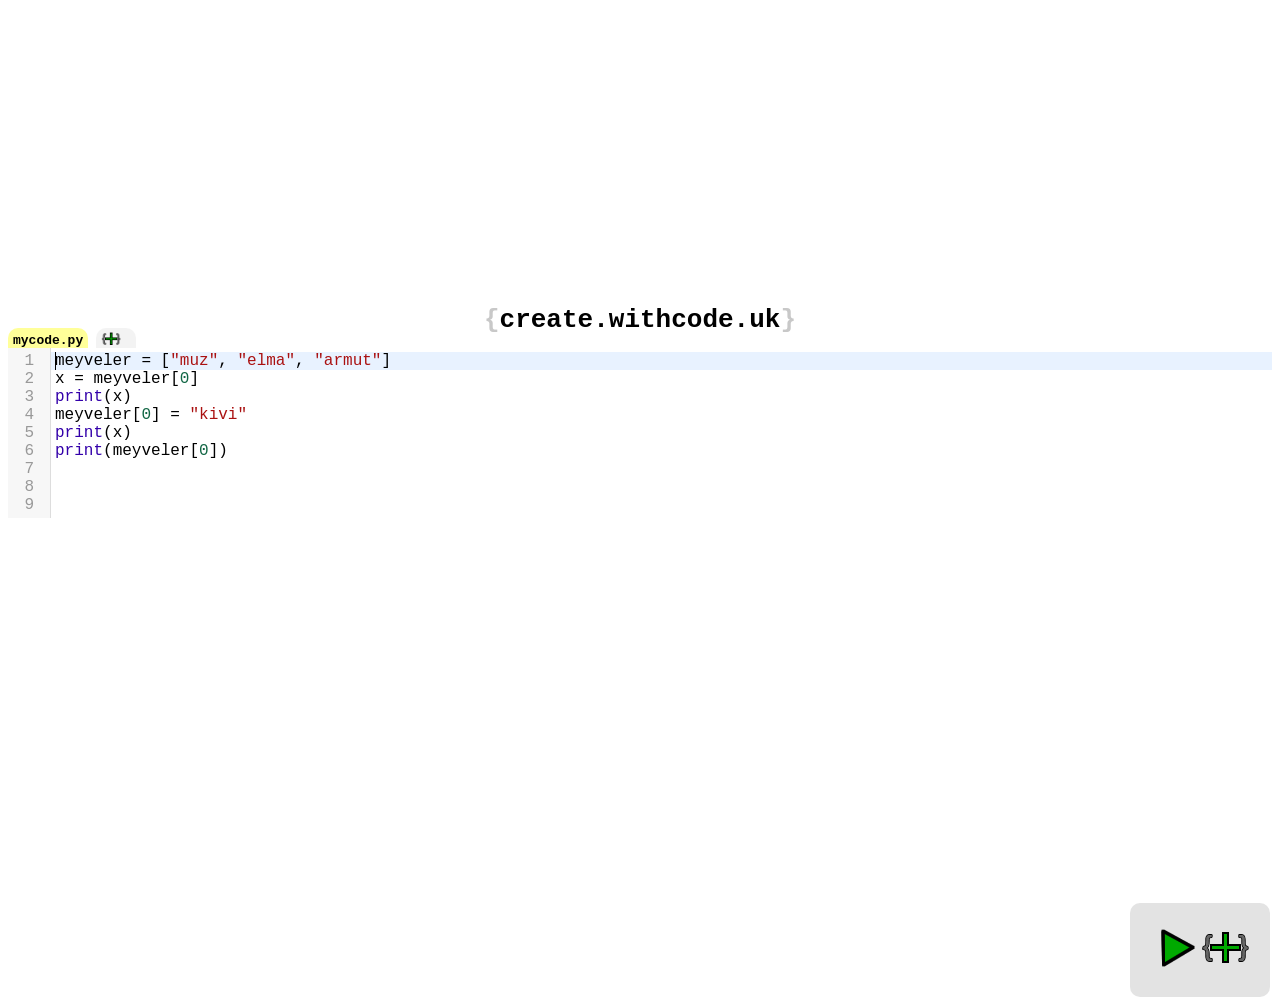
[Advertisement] (640, 148)
